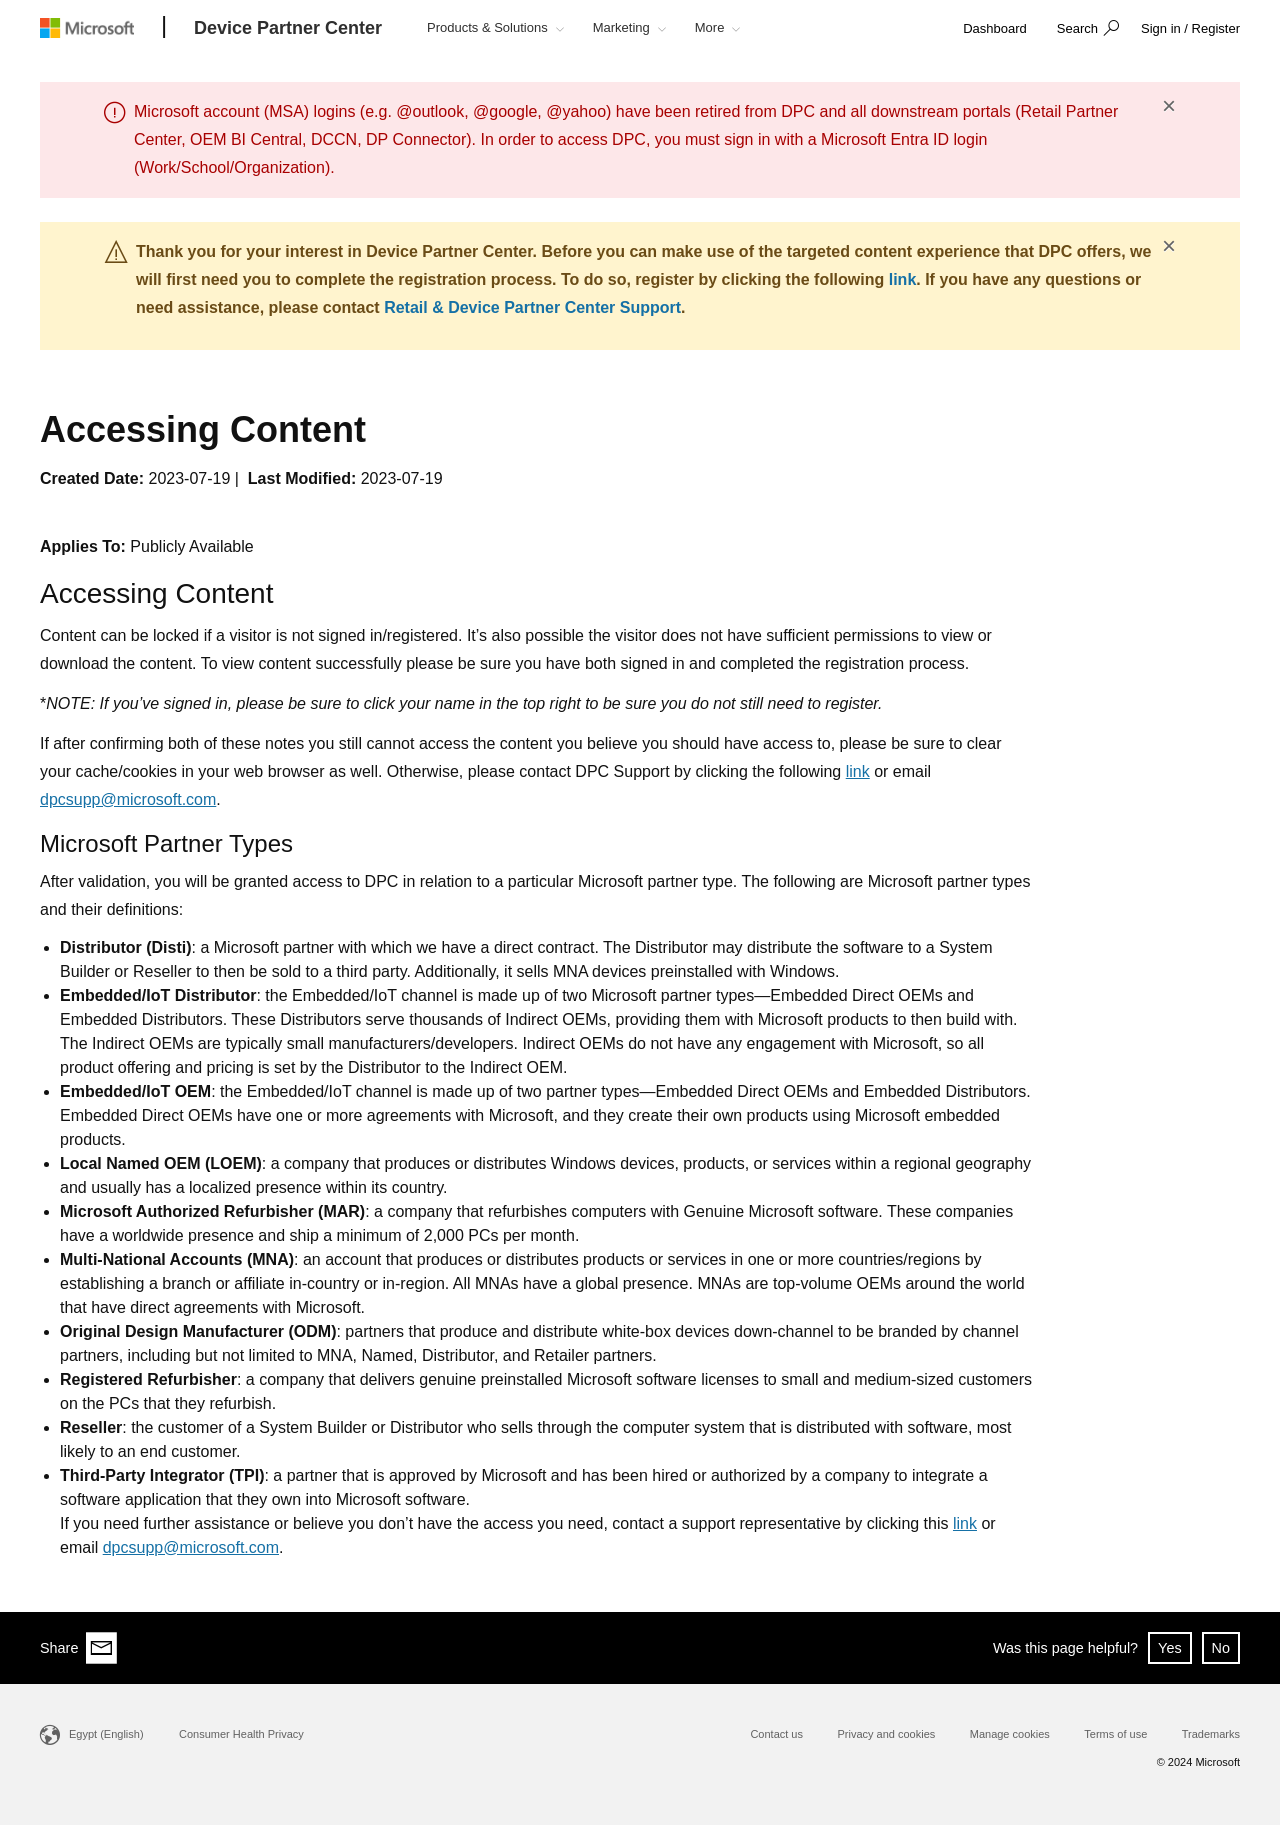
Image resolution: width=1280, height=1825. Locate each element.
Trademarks (1211, 1734)
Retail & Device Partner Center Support (532, 307)
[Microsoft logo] (102, 27)
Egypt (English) (106, 1734)
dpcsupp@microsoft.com (128, 799)
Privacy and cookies (886, 1734)
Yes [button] (1169, 1648)
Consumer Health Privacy (241, 1734)
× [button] (1169, 106)
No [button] (1221, 1648)
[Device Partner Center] (288, 29)
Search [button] (1077, 28)
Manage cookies (1010, 1734)
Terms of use (1115, 1734)
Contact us (776, 1734)
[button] (1085, 30)
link (903, 279)
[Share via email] (102, 1648)
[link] (995, 29)
